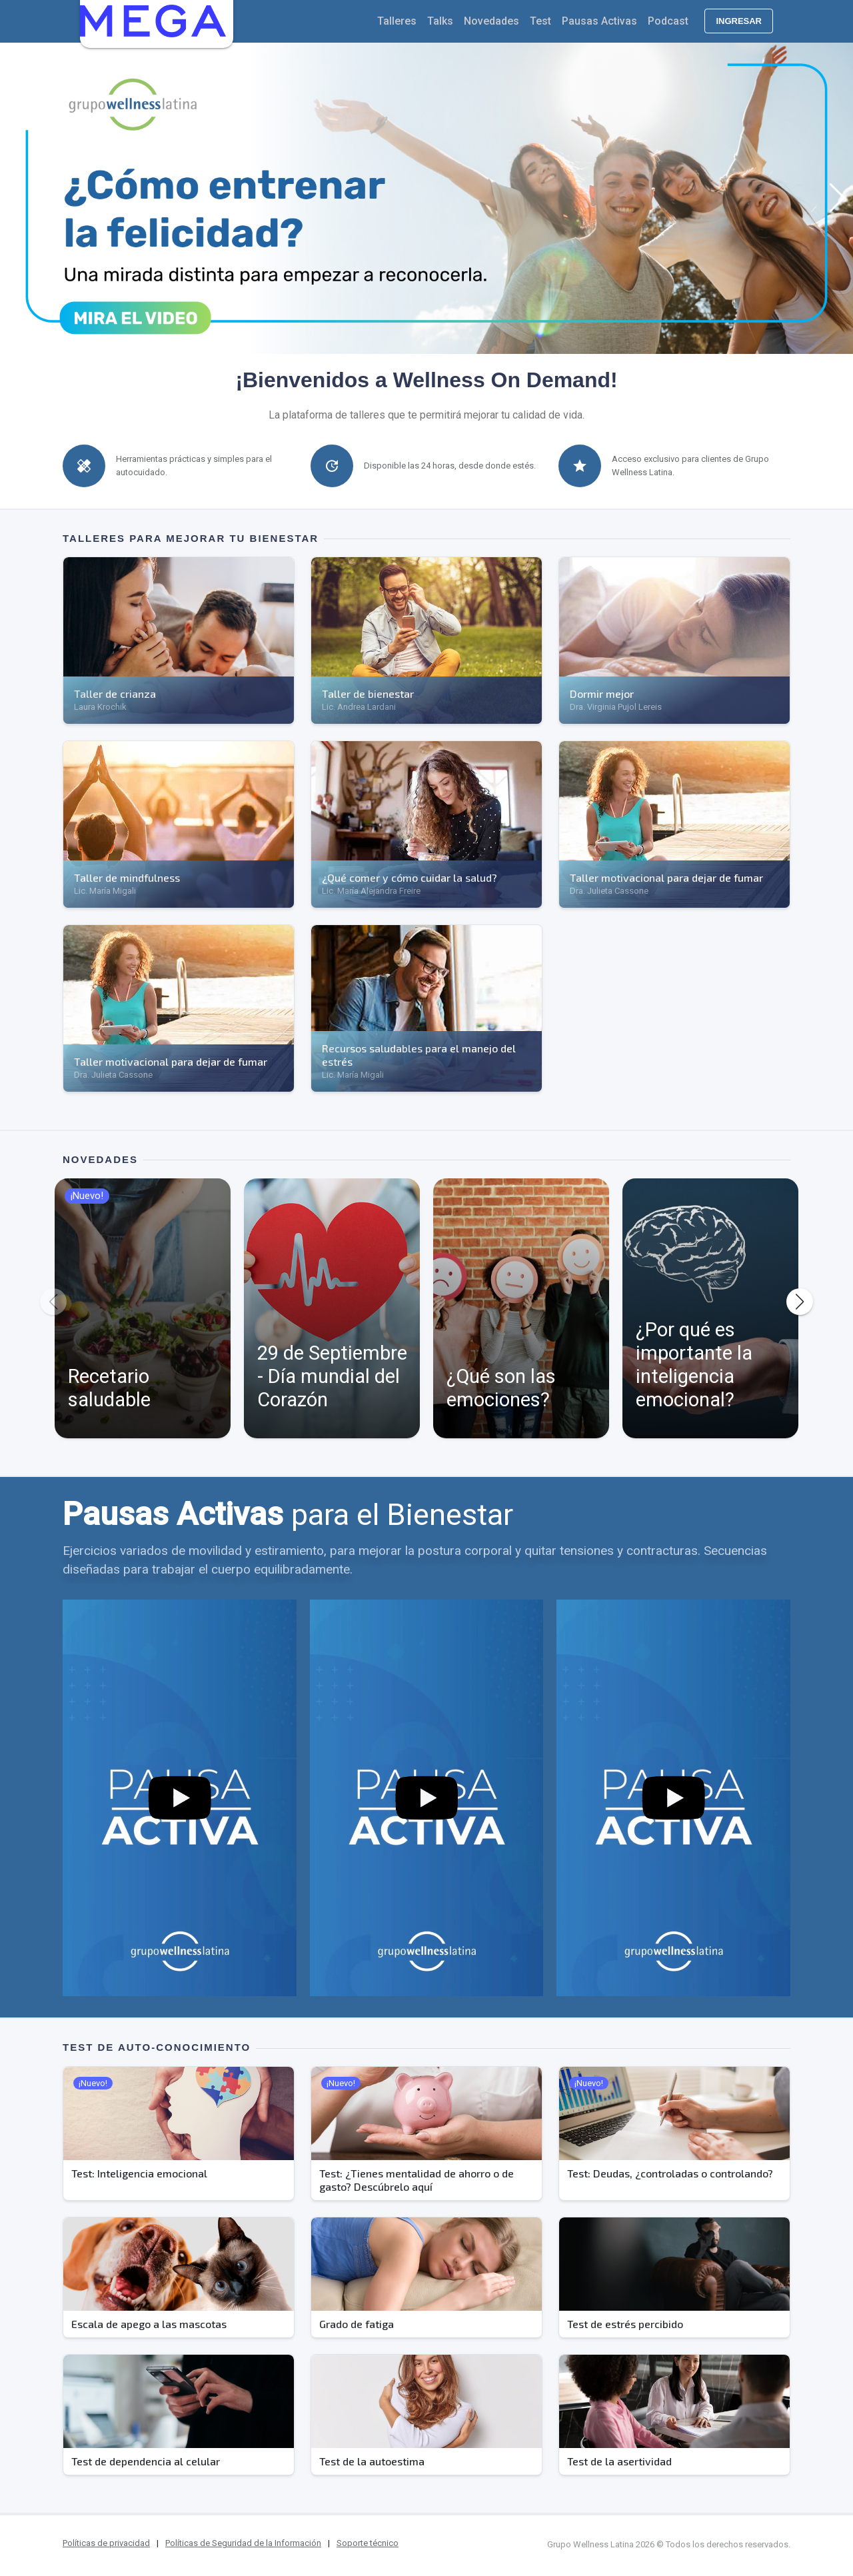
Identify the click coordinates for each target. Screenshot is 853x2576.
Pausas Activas (599, 21)
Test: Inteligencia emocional (139, 2173)
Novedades (491, 21)
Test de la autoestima (372, 2461)
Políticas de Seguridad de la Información (243, 2543)
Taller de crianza (115, 693)
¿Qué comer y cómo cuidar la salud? (409, 877)
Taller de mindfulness (127, 877)
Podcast (668, 21)
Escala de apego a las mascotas (149, 2323)
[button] (16, 198)
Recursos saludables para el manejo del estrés (419, 1055)
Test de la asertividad (619, 2461)
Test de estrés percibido (625, 2323)
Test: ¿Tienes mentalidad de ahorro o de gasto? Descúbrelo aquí (416, 2180)
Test (540, 21)
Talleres (397, 21)
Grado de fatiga (356, 2323)
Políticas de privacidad (106, 2543)
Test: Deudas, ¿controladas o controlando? (670, 2173)
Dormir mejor (602, 693)
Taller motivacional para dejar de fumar (666, 877)
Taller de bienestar (368, 693)
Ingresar (739, 21)
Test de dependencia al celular (145, 2461)
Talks (440, 21)
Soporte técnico (368, 2543)
